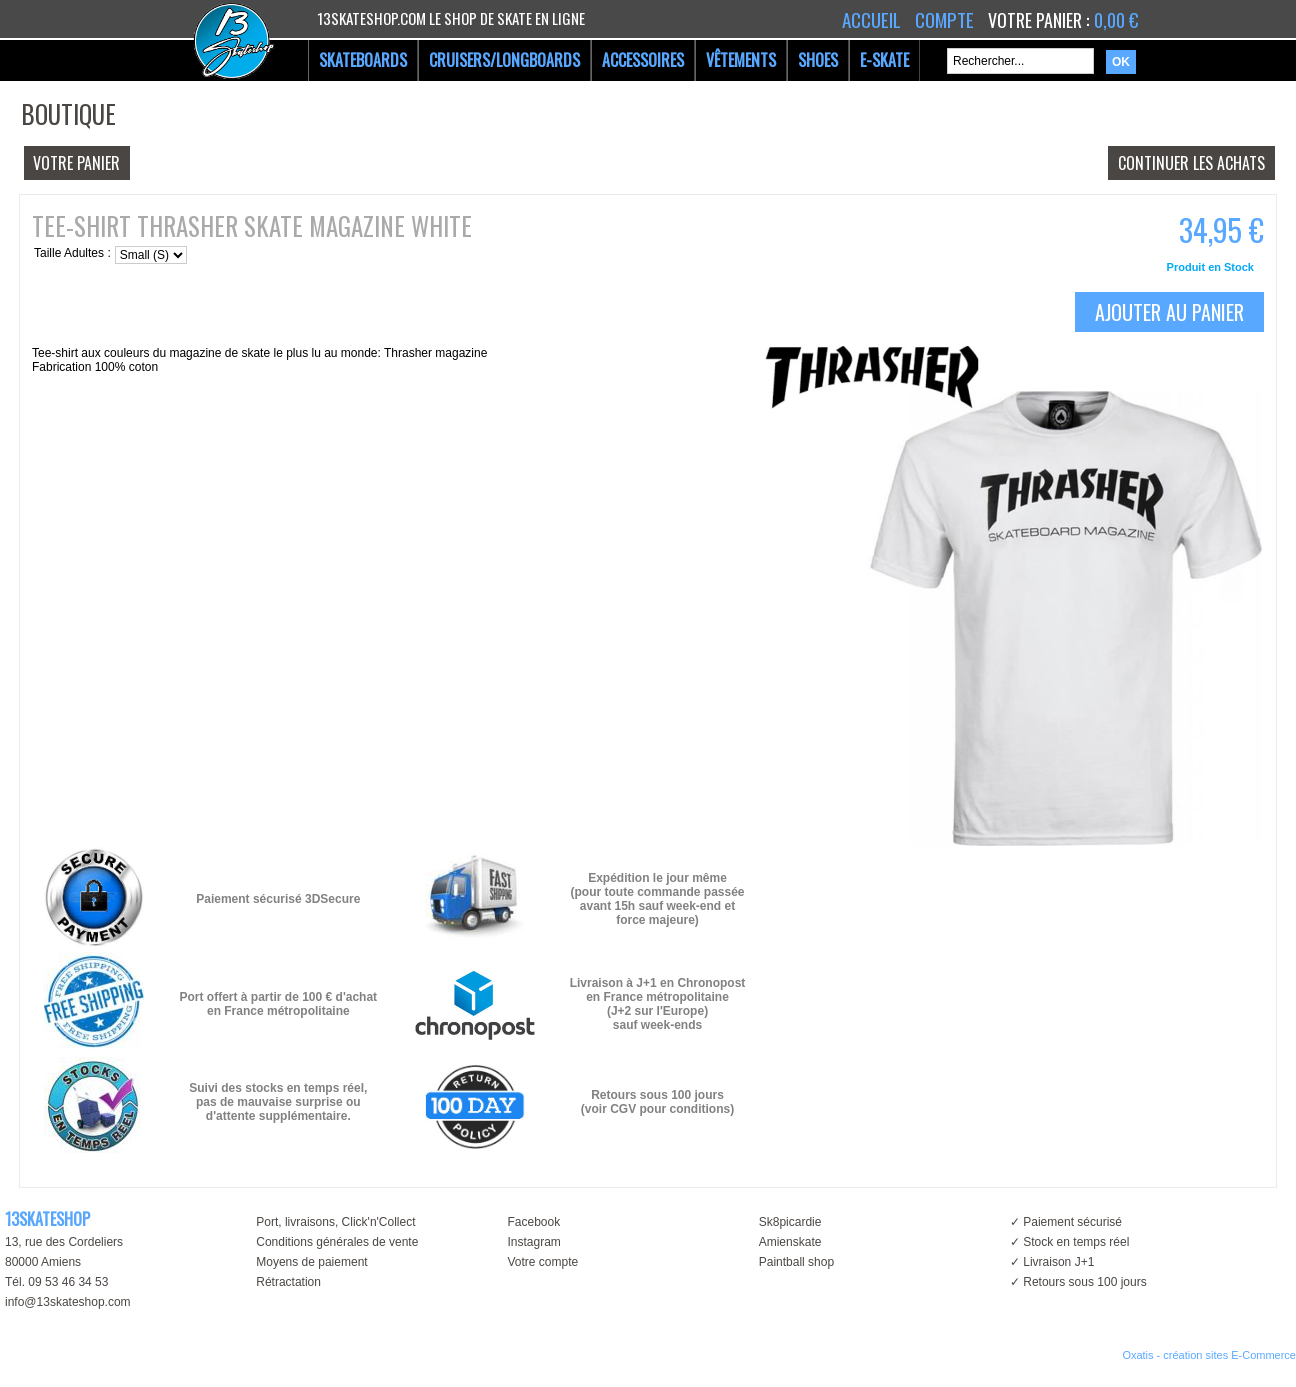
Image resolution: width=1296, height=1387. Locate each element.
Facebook (533, 1222)
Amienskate (790, 1242)
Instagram (533, 1242)
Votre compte (542, 1262)
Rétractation (288, 1282)
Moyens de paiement (311, 1262)
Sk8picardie (790, 1222)
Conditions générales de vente (337, 1242)
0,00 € (1116, 20)
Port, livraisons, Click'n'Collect (335, 1222)
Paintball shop (796, 1262)
